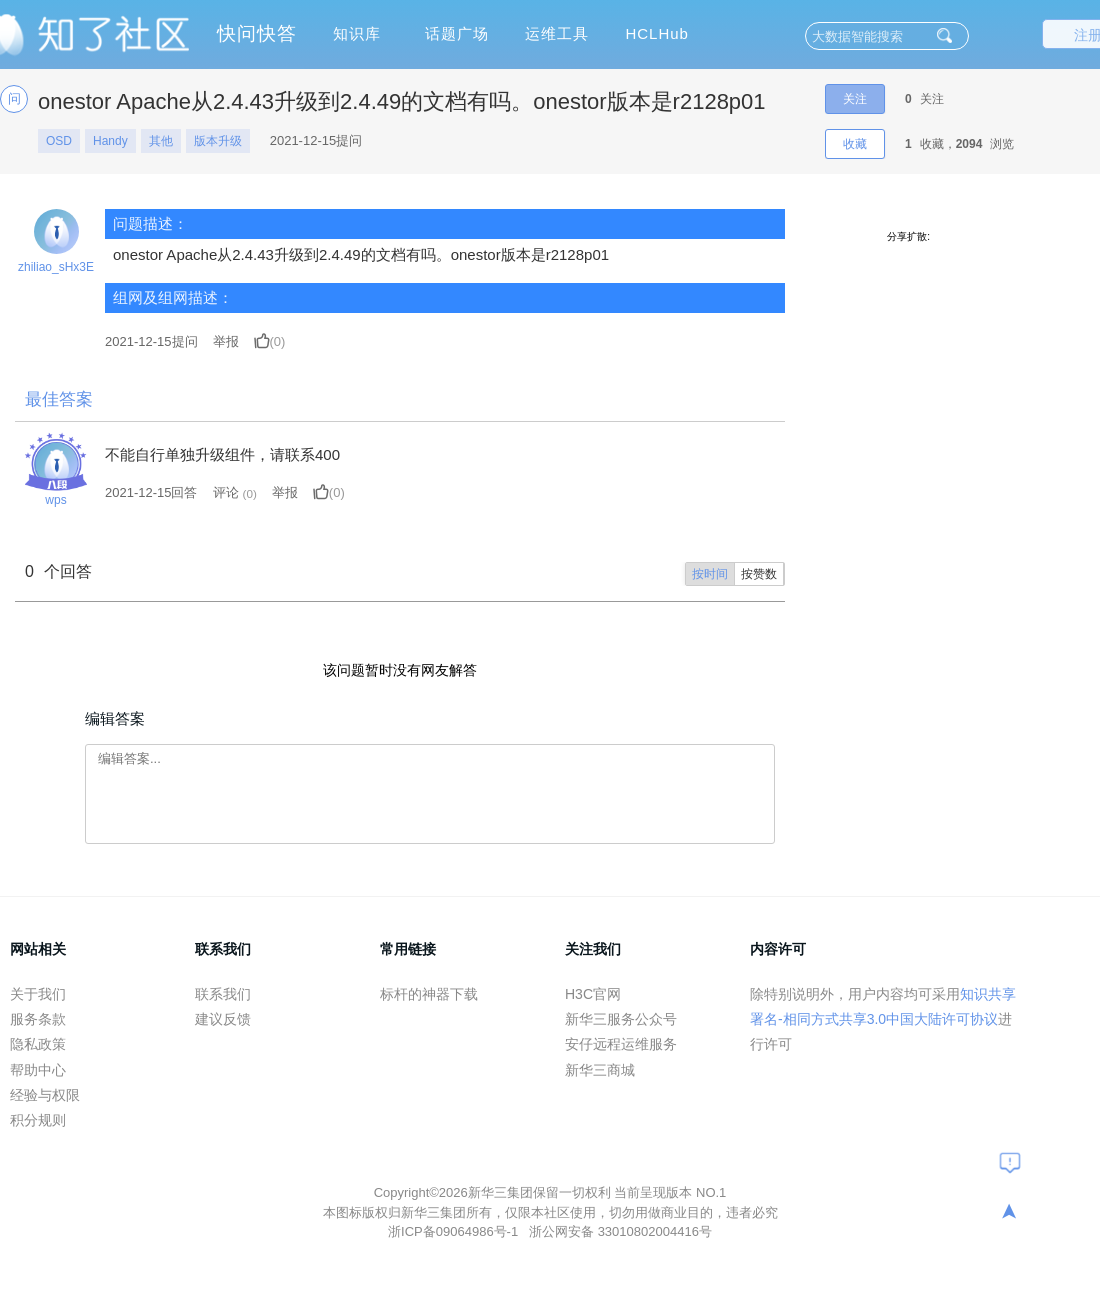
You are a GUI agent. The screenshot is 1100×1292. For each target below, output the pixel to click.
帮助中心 (38, 1070)
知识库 (357, 33)
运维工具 (557, 33)
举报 (226, 341)
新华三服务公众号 (621, 1019)
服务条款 (38, 1019)
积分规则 (38, 1120)
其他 (161, 141)
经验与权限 (45, 1095)
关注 (855, 99)
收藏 (855, 144)
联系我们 (223, 994)
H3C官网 (593, 994)
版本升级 (218, 141)
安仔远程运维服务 (621, 1044)
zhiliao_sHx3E (56, 267)
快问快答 (257, 33)
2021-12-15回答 (151, 492)
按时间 (710, 574)
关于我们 (38, 994)
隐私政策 (38, 1044)
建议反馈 (223, 1019)
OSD (59, 141)
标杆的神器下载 (429, 994)
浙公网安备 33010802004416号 (620, 1231)
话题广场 (457, 33)
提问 (151, 341)
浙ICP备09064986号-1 (455, 1231)
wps (55, 500)
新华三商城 (600, 1070)
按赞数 (759, 574)
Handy (110, 141)
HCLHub (657, 33)
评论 (226, 492)
